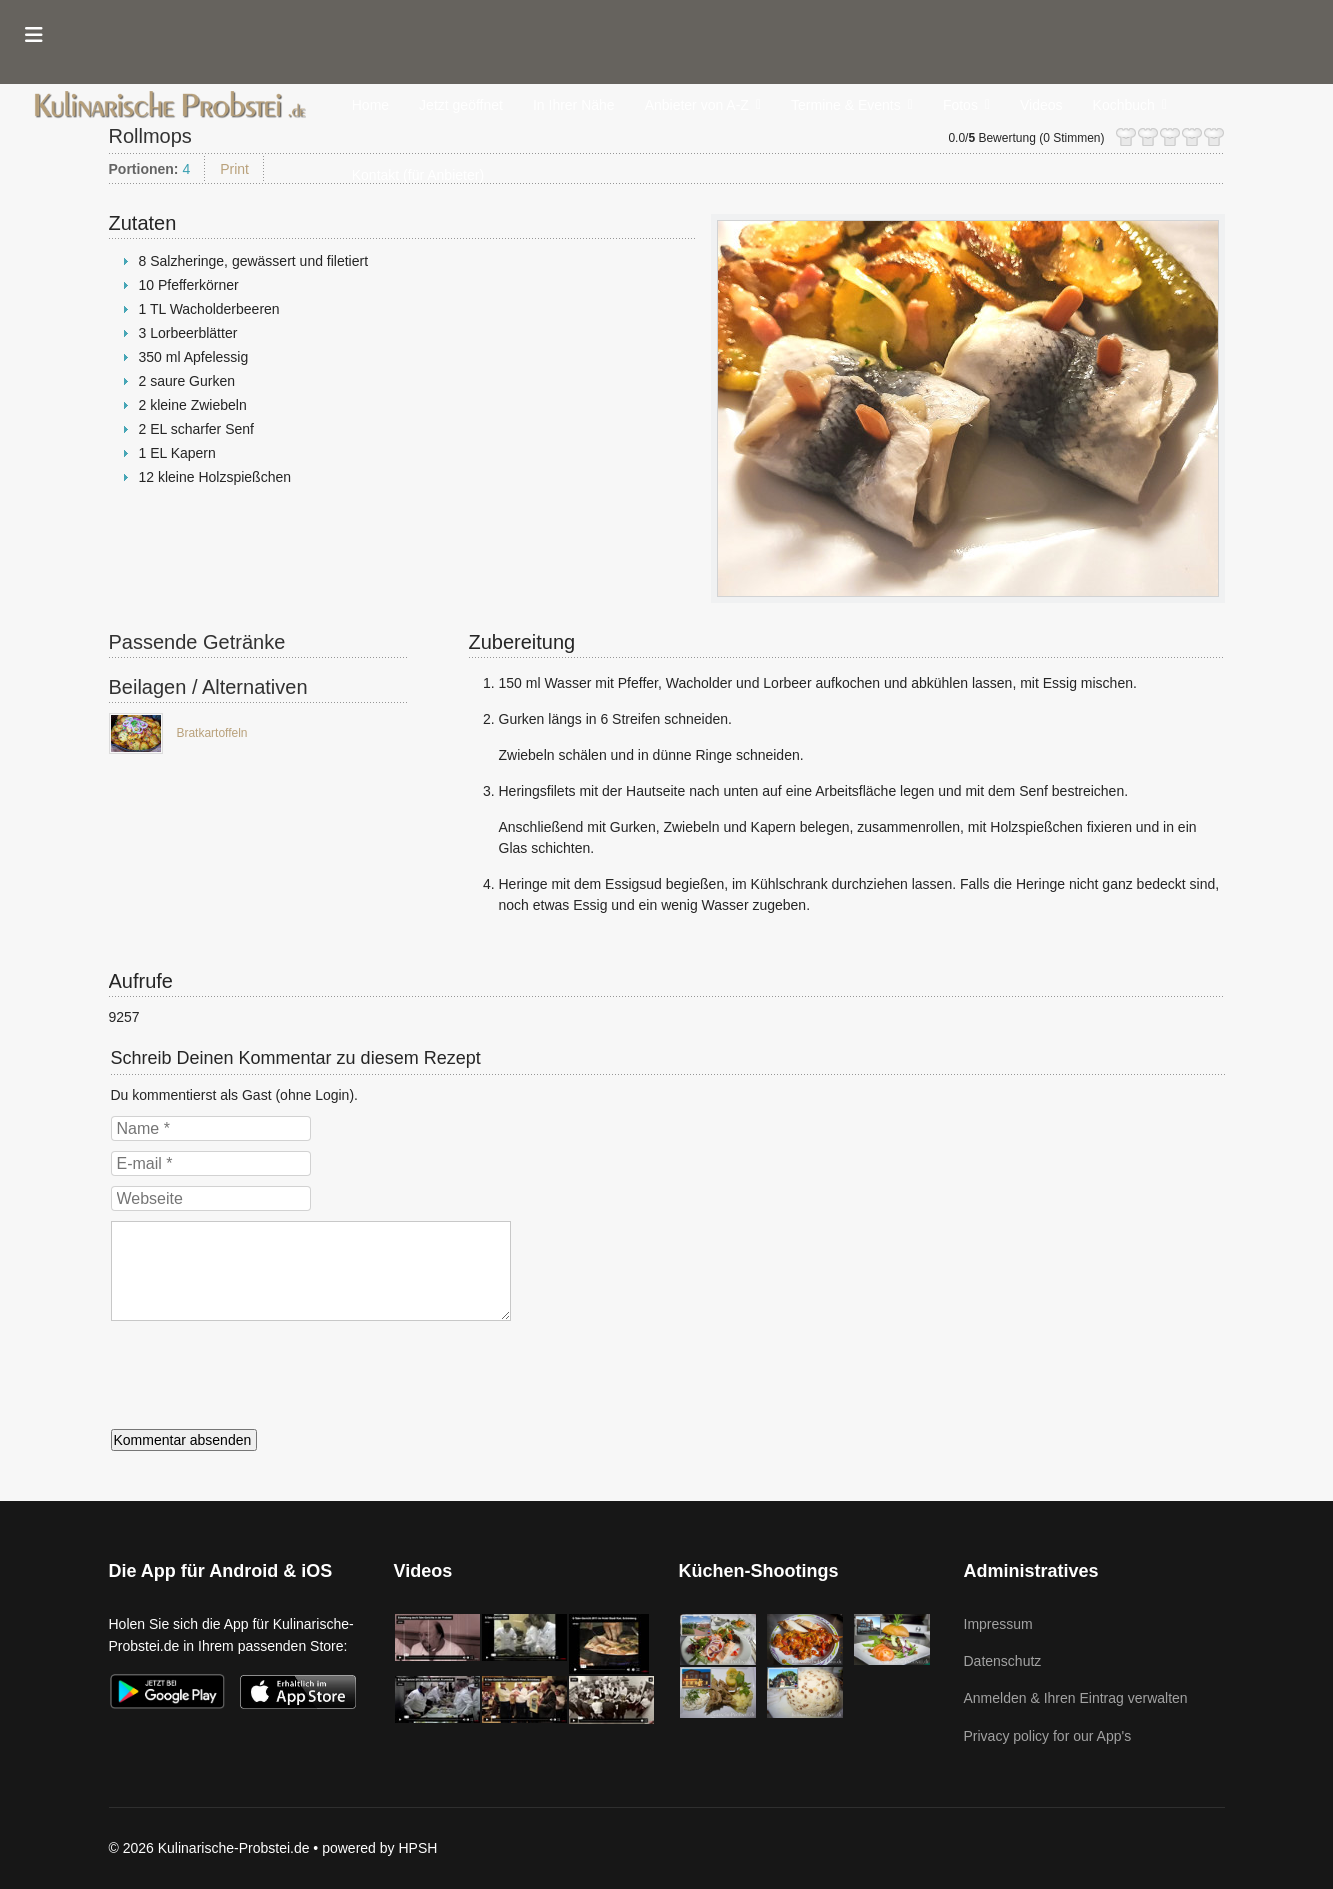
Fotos (960, 105)
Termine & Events (846, 105)
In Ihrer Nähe (574, 105)
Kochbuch (1124, 105)
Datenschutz (1003, 1661)
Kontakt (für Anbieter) (418, 175)
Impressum (998, 1624)
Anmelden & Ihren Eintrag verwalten (1076, 1698)
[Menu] (34, 35)
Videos (1041, 105)
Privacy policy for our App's (1048, 1736)
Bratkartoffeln (211, 733)
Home (370, 105)
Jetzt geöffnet (461, 105)
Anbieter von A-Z (697, 105)
